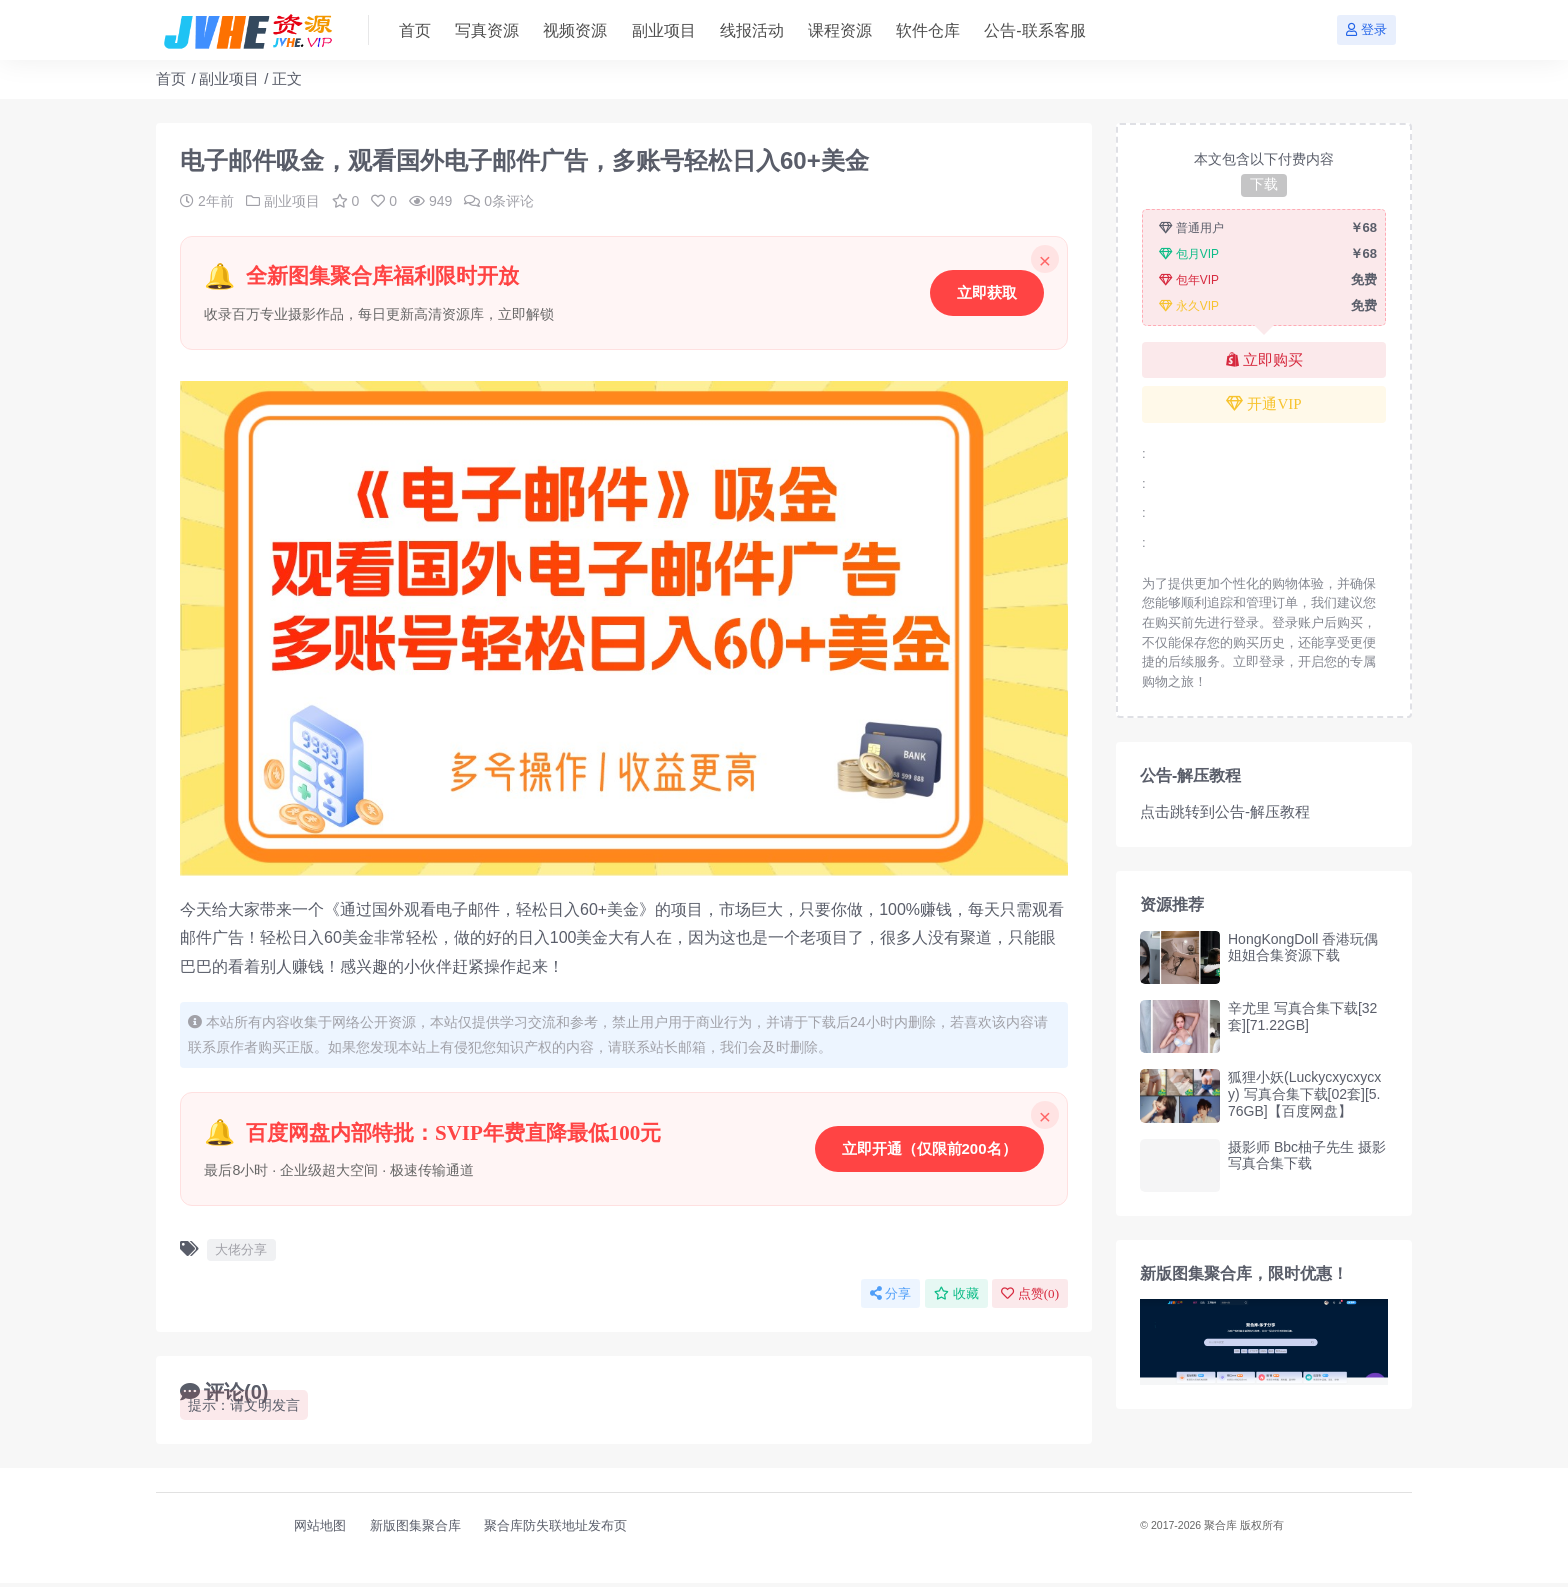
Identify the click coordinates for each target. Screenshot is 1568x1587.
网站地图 (320, 1529)
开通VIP (1263, 404)
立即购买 (1264, 360)
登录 (1366, 29)
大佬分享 (241, 1253)
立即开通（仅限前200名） (928, 1150)
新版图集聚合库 (415, 1529)
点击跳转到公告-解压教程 (1225, 811)
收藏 (956, 1297)
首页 (171, 78)
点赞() (1030, 1297)
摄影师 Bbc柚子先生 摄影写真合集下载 (1307, 1155)
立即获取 (986, 292)
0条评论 (499, 201)
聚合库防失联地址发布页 (555, 1529)
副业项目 (229, 78)
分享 (890, 1297)
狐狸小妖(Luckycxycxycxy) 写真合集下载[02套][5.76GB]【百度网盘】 (1304, 1094)
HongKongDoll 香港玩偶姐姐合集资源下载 (1303, 947)
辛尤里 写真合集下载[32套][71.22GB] (1302, 1016)
